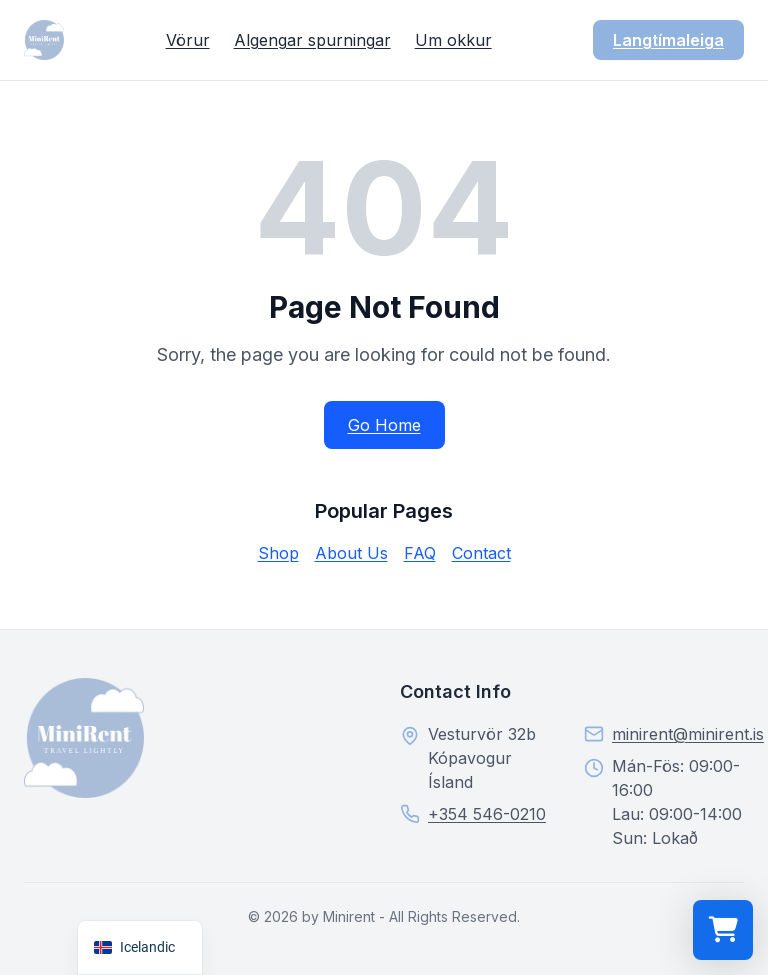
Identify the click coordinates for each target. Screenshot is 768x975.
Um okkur (453, 40)
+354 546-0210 (487, 814)
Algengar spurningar (312, 40)
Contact (481, 553)
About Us (351, 553)
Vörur (188, 40)
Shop (278, 553)
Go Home (384, 425)
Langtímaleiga (668, 40)
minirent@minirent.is (688, 734)
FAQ (420, 553)
